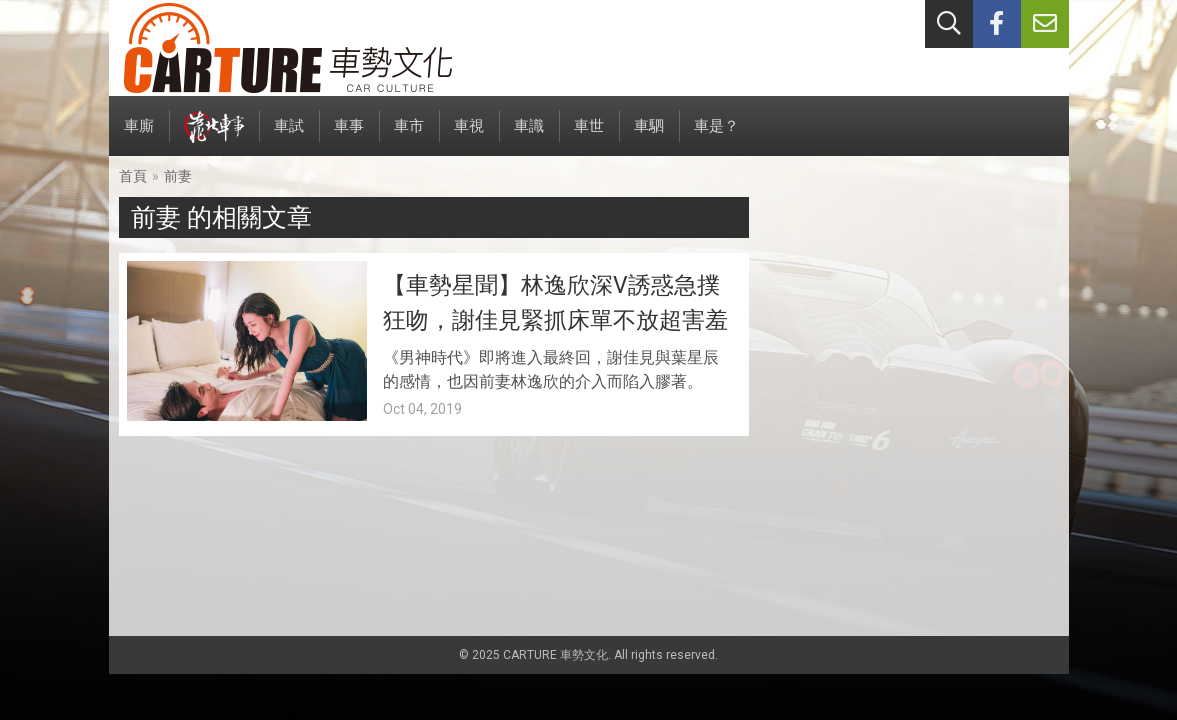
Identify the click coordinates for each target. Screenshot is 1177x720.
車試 (289, 136)
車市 (409, 136)
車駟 (649, 136)
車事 (349, 136)
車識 (529, 136)
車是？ (716, 136)
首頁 (133, 176)
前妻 (178, 176)
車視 (469, 136)
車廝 (139, 136)
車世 (589, 136)
